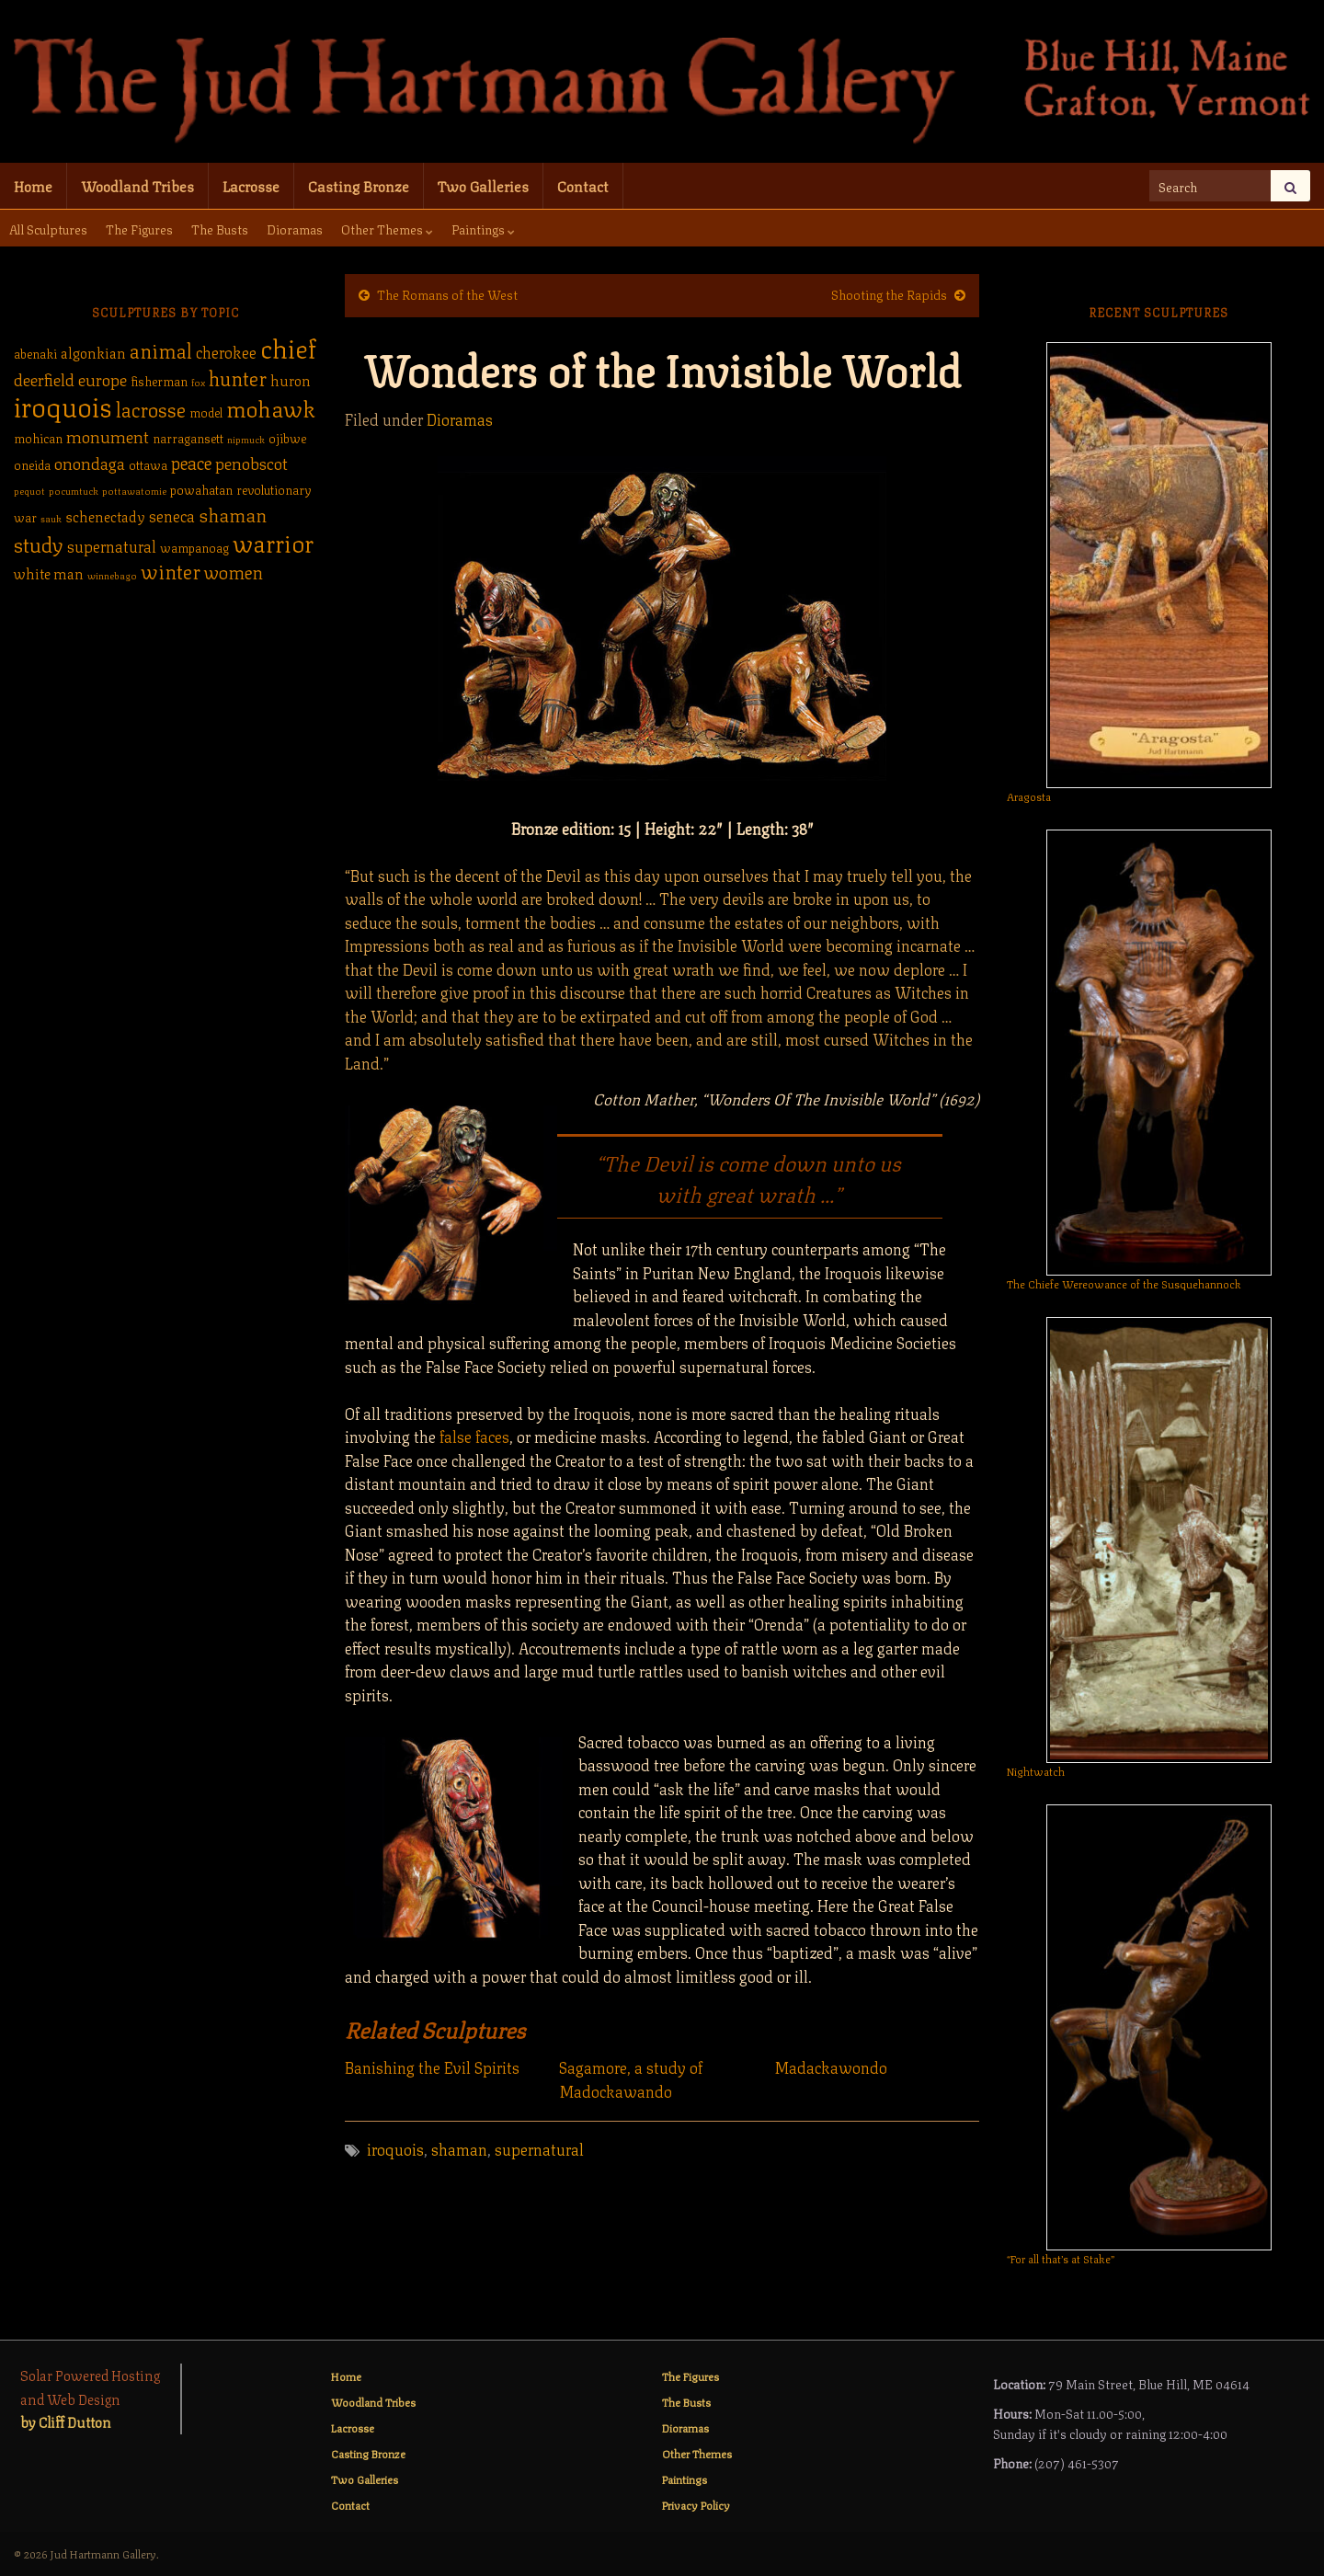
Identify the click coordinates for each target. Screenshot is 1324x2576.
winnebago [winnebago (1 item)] (112, 574)
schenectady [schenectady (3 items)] (105, 516)
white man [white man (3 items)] (49, 573)
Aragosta (1029, 796)
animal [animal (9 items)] (161, 349)
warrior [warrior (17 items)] (273, 541)
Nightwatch (1036, 1771)
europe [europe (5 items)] (102, 378)
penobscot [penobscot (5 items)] (251, 462)
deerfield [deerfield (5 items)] (44, 378)
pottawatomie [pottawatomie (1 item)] (134, 490)
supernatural (539, 2148)
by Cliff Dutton (65, 2421)
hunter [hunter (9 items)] (238, 376)
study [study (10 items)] (38, 543)
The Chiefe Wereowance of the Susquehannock (1124, 1283)
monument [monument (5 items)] (107, 435)
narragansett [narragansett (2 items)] (188, 437)
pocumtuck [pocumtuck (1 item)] (73, 490)
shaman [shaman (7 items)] (233, 513)
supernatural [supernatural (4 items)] (111, 545)
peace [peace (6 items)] (191, 461)
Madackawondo (830, 2066)
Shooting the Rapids (889, 293)
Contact (583, 185)
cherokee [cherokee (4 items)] (226, 351)
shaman (459, 2148)
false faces (474, 1436)
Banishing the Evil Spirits (432, 2066)
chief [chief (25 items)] (288, 346)
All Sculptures (48, 228)
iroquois (395, 2148)
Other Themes (387, 228)
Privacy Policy (696, 2504)
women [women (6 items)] (233, 571)
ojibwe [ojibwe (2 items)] (287, 437)
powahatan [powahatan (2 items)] (201, 488)
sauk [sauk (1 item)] (51, 517)
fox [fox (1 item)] (198, 381)
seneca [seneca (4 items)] (172, 515)
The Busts (219, 228)
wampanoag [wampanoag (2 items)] (194, 546)
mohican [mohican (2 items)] (38, 437)
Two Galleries (483, 185)
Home (33, 185)
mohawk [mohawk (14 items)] (270, 406)
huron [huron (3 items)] (290, 380)
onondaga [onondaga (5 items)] (89, 462)
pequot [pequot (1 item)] (29, 490)
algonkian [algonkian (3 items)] (93, 352)
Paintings (483, 228)
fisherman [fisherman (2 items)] (159, 380)
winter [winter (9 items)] (170, 570)
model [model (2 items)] (206, 411)
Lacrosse (251, 185)
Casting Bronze (358, 185)
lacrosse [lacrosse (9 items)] (151, 408)
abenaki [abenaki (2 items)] (35, 352)
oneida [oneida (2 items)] (32, 464)
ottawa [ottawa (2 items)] (148, 464)
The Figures (139, 228)
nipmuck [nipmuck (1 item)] (246, 438)
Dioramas (295, 228)
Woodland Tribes (137, 185)
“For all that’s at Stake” (1060, 2258)
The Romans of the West (447, 293)
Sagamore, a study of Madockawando (630, 2078)
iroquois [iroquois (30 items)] (63, 405)
